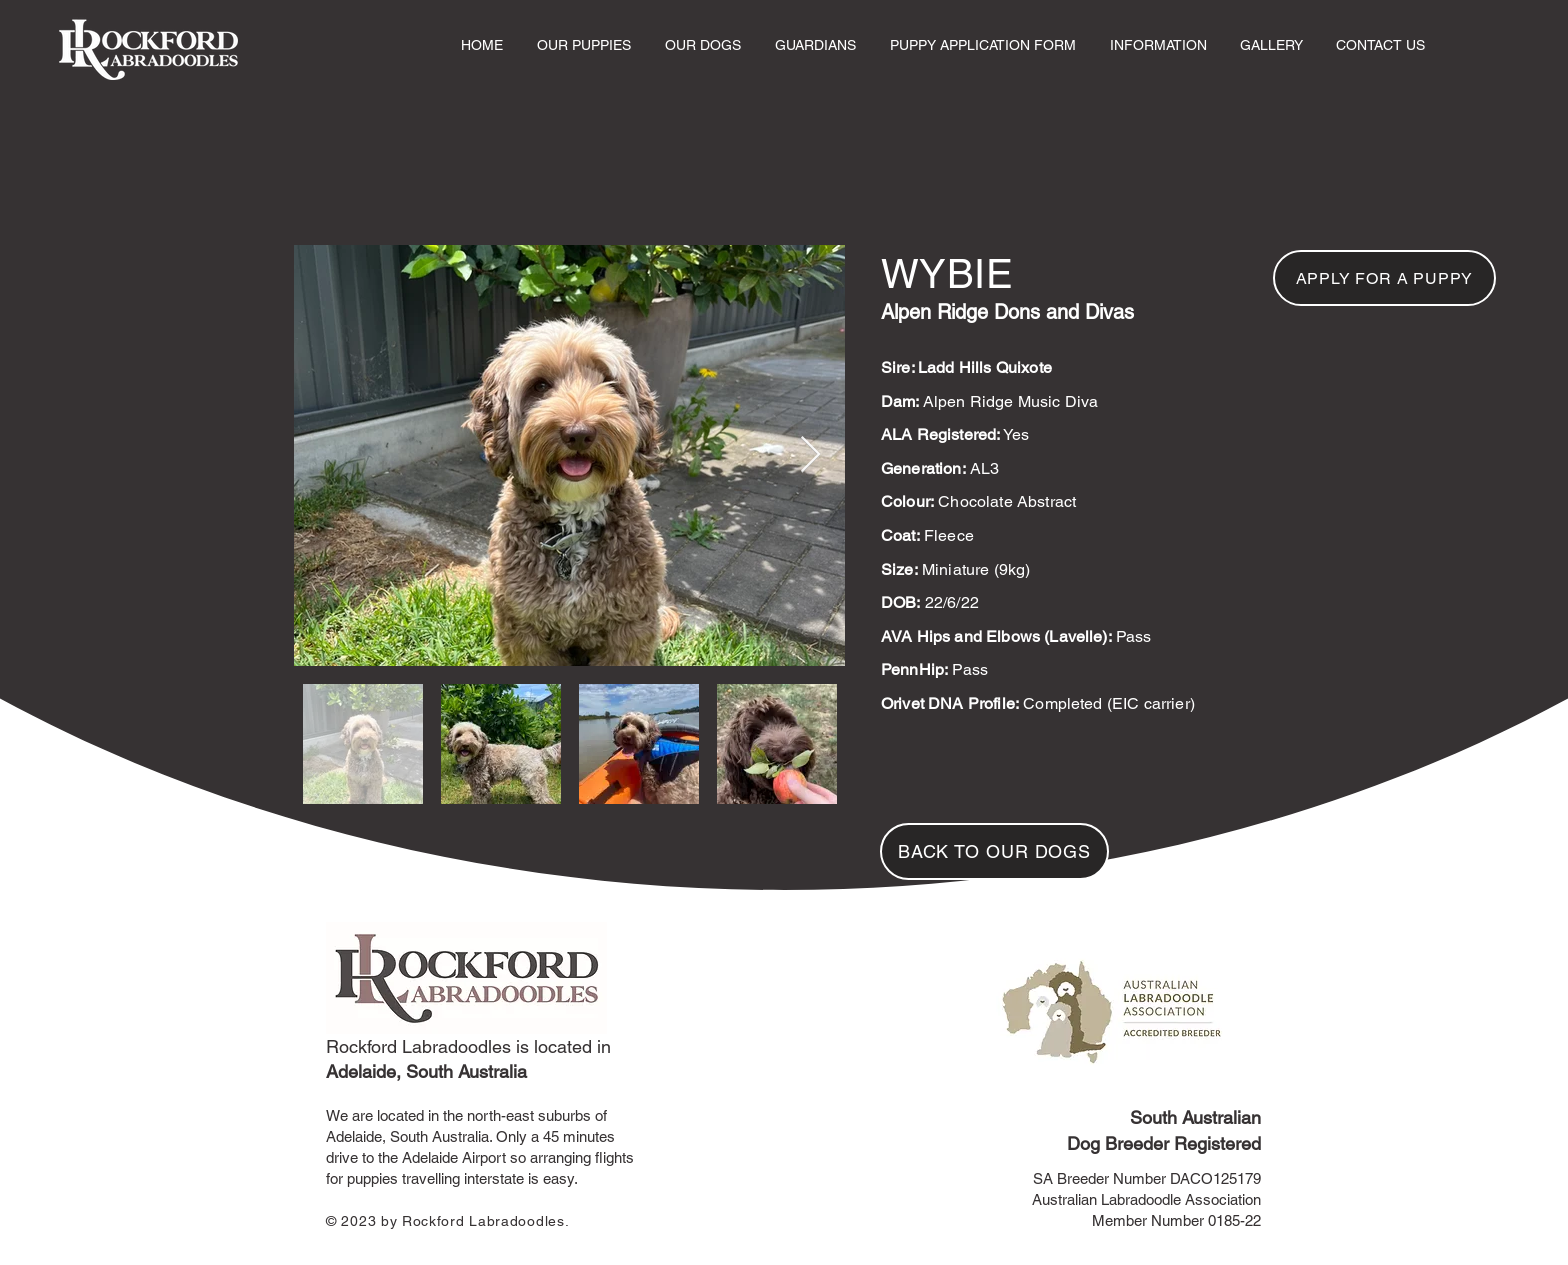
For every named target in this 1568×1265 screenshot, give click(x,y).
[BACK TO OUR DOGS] (994, 851)
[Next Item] (810, 455)
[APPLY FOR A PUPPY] (1384, 278)
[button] (584, 45)
